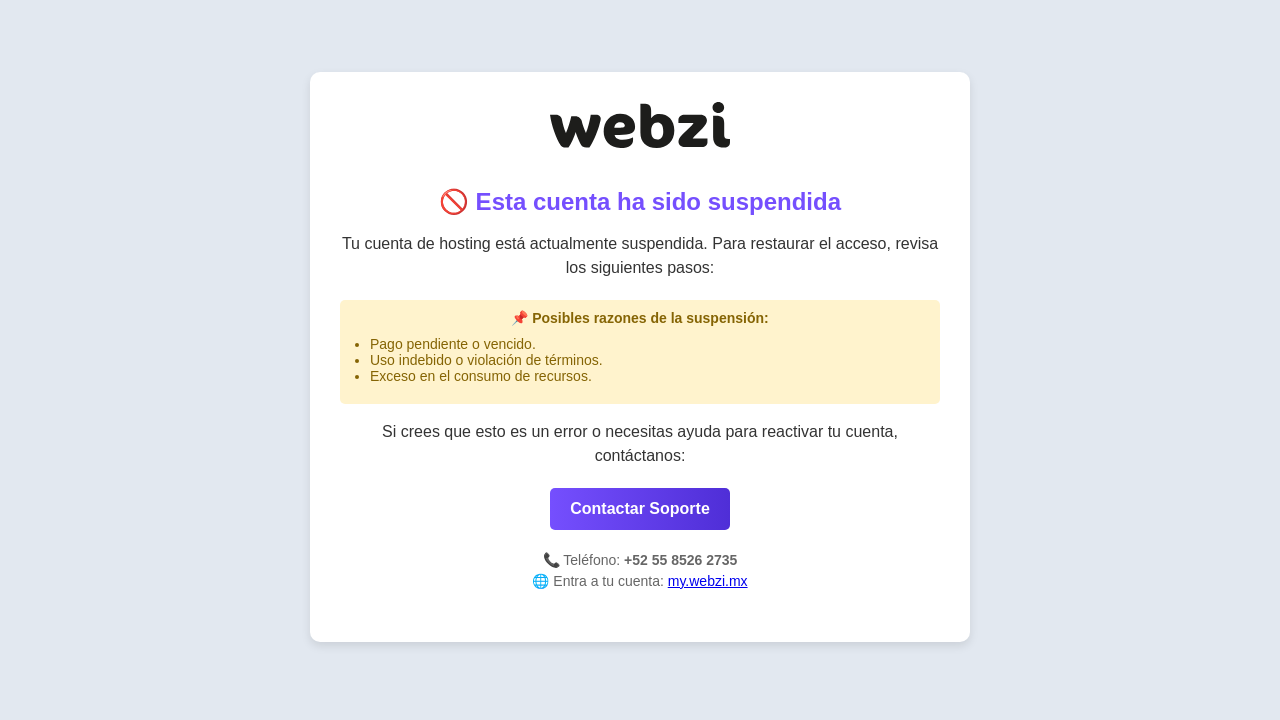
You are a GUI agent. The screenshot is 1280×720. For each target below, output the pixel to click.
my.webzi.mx (708, 581)
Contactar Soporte (640, 508)
